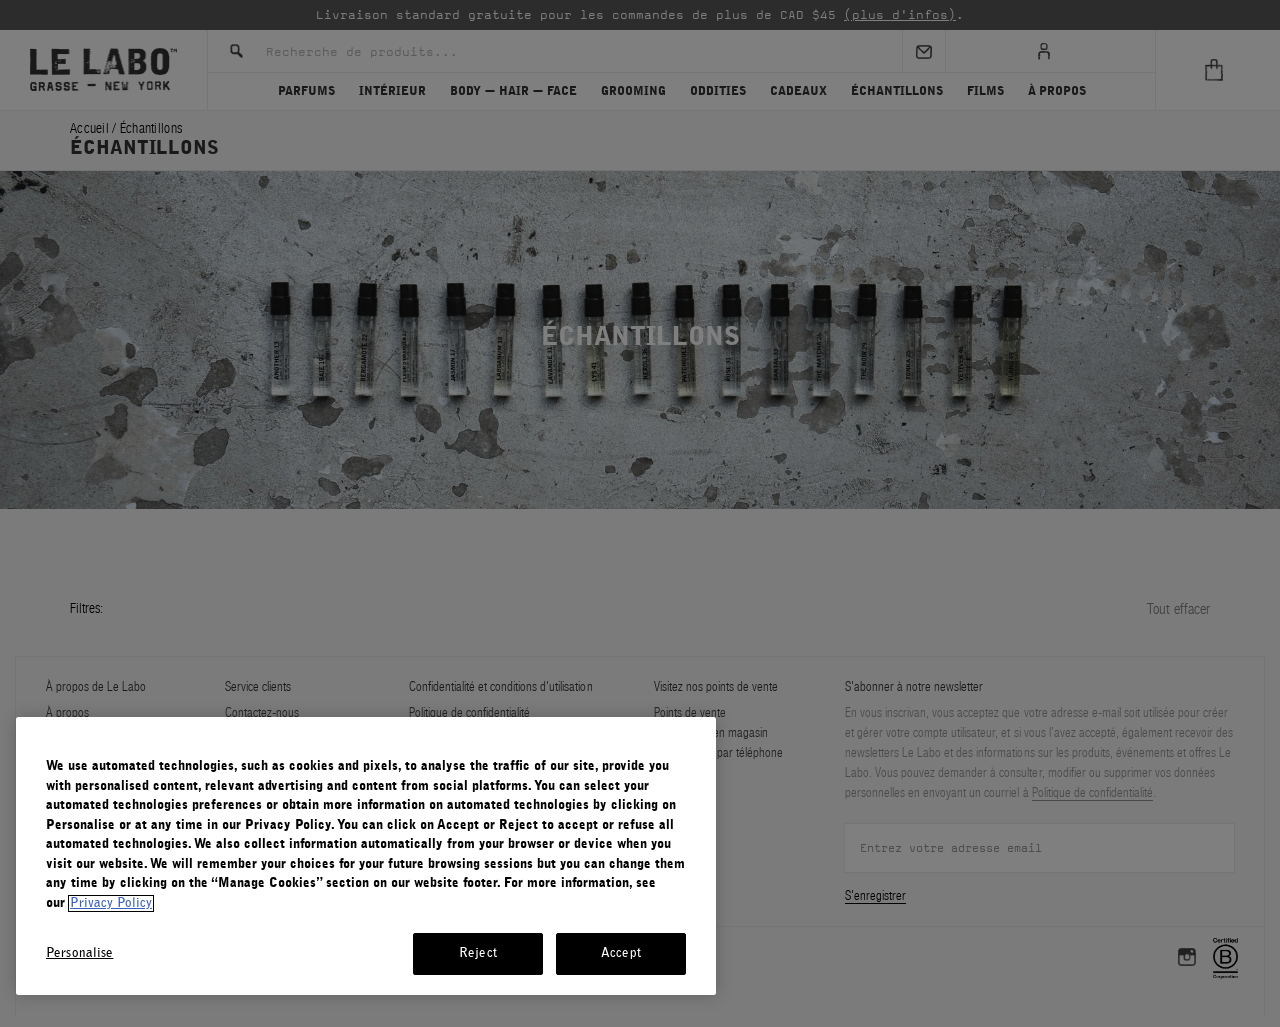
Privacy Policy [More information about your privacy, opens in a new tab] (111, 903)
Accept (621, 953)
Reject (478, 953)
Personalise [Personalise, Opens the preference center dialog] (79, 953)
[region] (366, 856)
